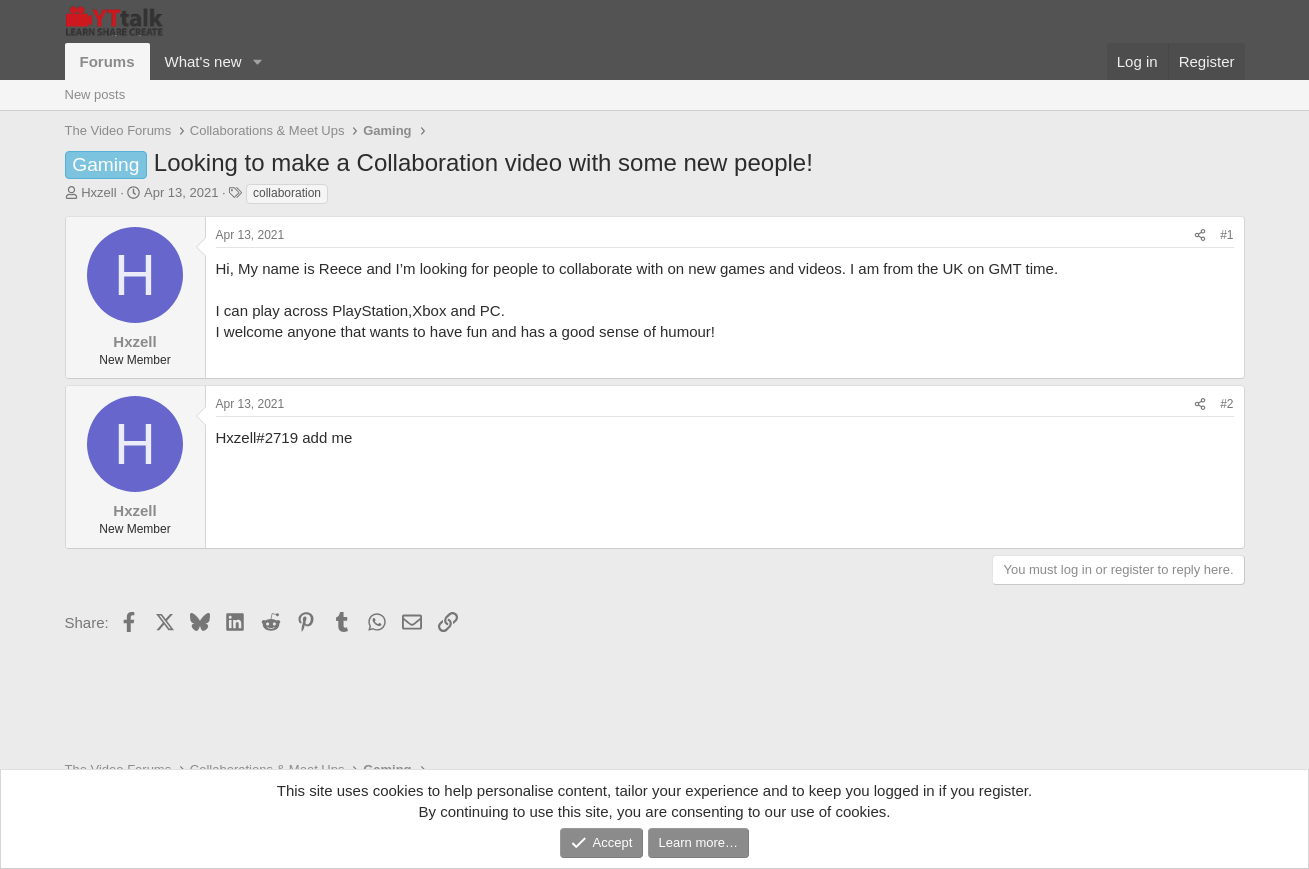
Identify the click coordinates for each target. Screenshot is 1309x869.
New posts (95, 94)
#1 (1226, 235)
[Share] (1200, 235)
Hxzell (98, 192)
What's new (203, 61)
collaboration (287, 193)
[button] (257, 61)
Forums (107, 61)
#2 (1226, 404)
